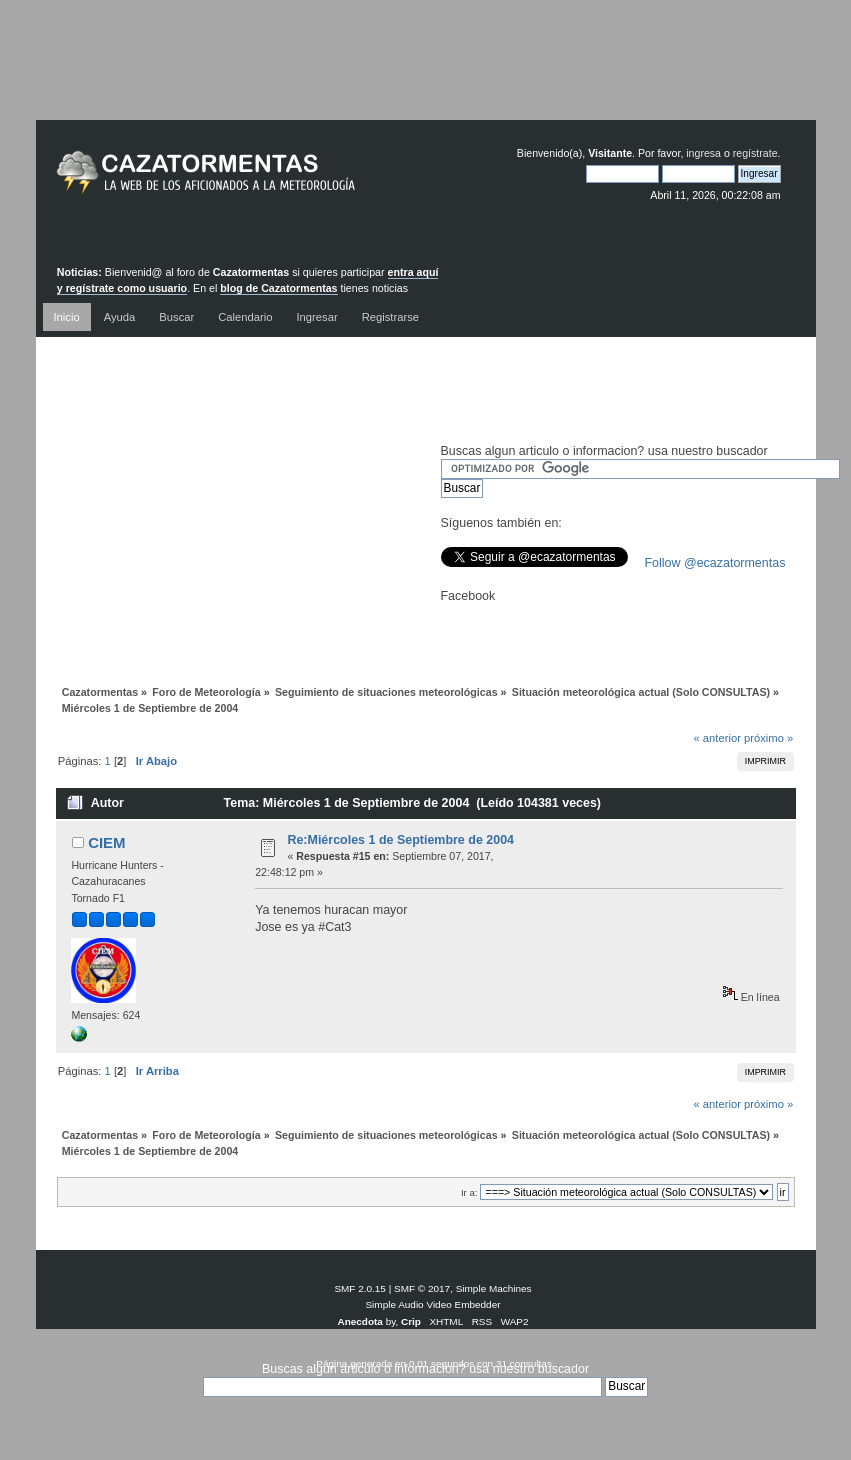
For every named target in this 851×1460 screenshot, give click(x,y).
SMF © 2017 (422, 1288)
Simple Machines (494, 1288)
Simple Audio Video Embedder (432, 1304)
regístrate (755, 153)
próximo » (768, 738)
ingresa (703, 153)
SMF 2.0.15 (360, 1288)
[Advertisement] (426, 75)
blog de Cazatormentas (278, 288)
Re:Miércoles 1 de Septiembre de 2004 (400, 840)
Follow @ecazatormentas (715, 563)
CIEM (106, 842)
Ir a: (469, 1192)
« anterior (716, 738)
